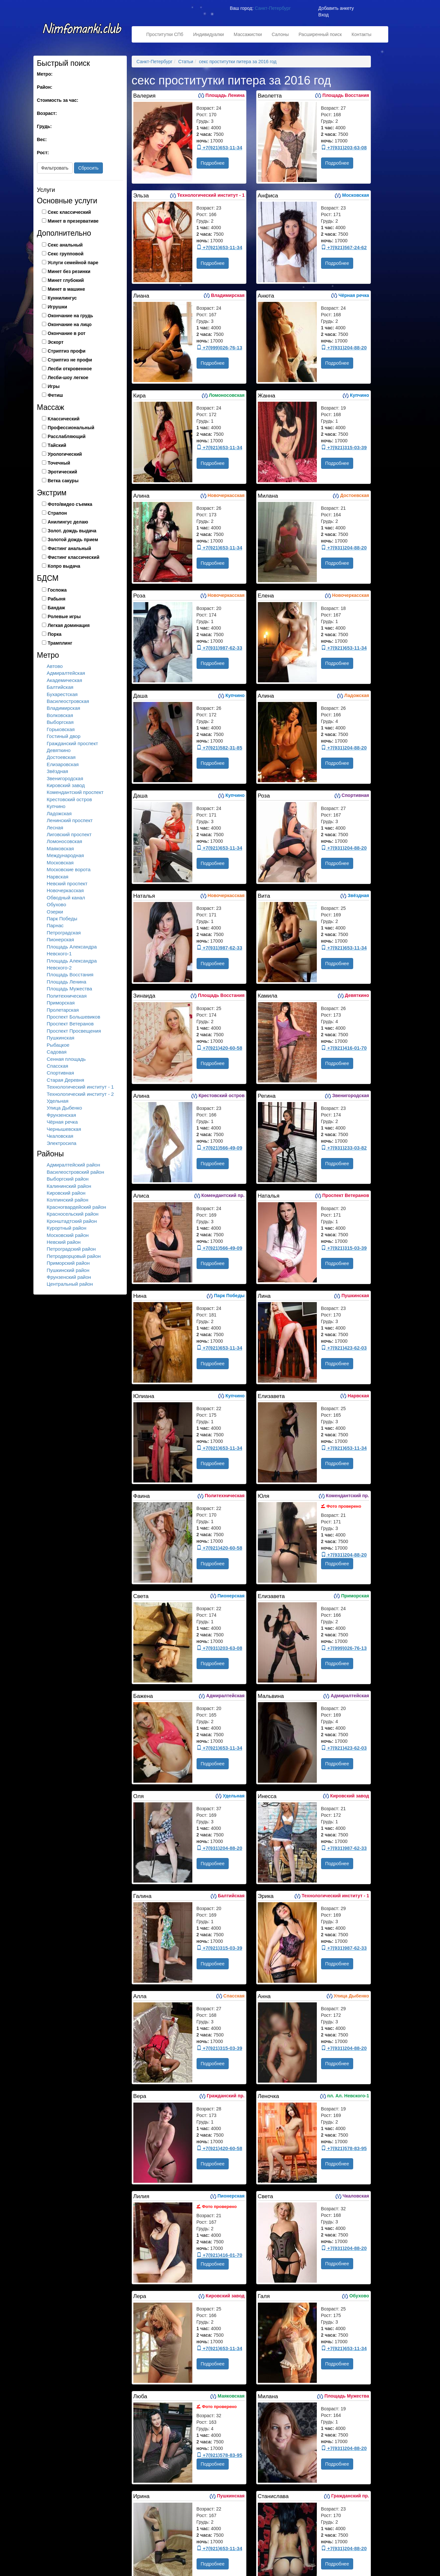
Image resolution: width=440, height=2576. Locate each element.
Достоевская (61, 757)
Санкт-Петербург (273, 8)
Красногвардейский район (76, 1207)
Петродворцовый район (74, 1256)
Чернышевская (64, 1129)
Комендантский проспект (75, 792)
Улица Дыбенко (64, 1108)
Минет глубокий (66, 280)
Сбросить (88, 168)
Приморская (61, 1002)
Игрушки (57, 306)
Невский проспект (67, 883)
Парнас (55, 925)
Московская (60, 862)
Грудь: (44, 126)
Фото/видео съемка (70, 504)
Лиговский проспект (69, 834)
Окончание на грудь (70, 315)
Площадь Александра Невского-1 (72, 950)
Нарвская (57, 876)
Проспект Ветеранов (70, 1023)
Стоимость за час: (57, 100)
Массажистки (248, 34)
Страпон (57, 513)
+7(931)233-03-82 (344, 1147)
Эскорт (56, 342)
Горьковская (61, 729)
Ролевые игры (64, 616)
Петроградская (64, 932)
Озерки (55, 911)
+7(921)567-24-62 (344, 247)
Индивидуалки (208, 34)
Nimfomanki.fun (82, 32)
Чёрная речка (62, 1122)
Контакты (361, 34)
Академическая (64, 680)
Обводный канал (66, 897)
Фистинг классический (74, 557)
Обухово (56, 904)
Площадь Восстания (70, 974)
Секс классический (69, 212)
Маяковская (60, 848)
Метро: (45, 74)
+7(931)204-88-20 (344, 347)
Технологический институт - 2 (80, 1094)
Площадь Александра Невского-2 (72, 964)
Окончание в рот (67, 333)
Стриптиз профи (67, 351)
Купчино (56, 806)
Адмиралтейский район (73, 1165)
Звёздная (57, 771)
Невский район (64, 1242)
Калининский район (69, 1186)
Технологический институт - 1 (80, 1087)
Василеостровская (68, 701)
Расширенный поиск (320, 34)
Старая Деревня (65, 1080)
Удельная (57, 1101)
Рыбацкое (58, 1045)
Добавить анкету (336, 8)
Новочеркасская (65, 890)
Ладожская (59, 813)
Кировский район (66, 1193)
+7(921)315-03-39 (344, 447)
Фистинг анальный (69, 548)
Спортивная (60, 1073)
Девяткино (59, 750)
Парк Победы (62, 918)
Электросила (62, 1143)
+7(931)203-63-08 (344, 147)
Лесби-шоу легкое (68, 377)
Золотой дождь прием (73, 539)
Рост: (43, 152)
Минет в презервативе (73, 221)
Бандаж (56, 607)
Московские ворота (69, 869)
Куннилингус (62, 298)
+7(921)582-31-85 (219, 747)
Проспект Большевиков (73, 1017)
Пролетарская (63, 1010)
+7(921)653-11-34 (219, 147)
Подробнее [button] (213, 163)
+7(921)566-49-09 (219, 1147)
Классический (64, 418)
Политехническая (67, 996)
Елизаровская (63, 764)
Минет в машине (66, 289)
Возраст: (47, 113)
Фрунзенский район (69, 1277)
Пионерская (60, 939)
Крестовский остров (69, 799)
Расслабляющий (67, 436)
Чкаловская (60, 1136)
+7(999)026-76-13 (219, 347)
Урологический (65, 454)
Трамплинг (60, 643)
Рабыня (57, 598)
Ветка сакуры (63, 480)
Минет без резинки (69, 271)
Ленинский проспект (70, 820)
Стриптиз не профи (70, 359)
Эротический (62, 471)
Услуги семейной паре (73, 262)
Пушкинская (60, 1037)
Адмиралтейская (66, 673)
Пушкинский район (68, 1270)
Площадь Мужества (69, 988)
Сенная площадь (66, 1059)
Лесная (55, 827)
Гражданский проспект (72, 743)
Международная (65, 855)
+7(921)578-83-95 (344, 2148)
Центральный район (70, 1284)
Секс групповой (66, 253)
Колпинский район (67, 1200)
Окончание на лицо (70, 324)
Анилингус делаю (68, 521)
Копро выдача (64, 566)
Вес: (42, 139)
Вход (323, 14)
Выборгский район (68, 1179)
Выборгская (60, 722)
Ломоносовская (64, 841)
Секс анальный (65, 245)
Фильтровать (54, 168)
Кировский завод (66, 785)
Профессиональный (71, 427)
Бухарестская (62, 694)
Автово (55, 666)
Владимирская (63, 708)
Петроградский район (71, 1249)
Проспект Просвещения (74, 1031)
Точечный (59, 463)
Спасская (57, 1066)
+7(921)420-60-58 (219, 1048)
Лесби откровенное (70, 368)
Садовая (57, 1052)
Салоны (280, 34)
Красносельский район (73, 1214)
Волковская (60, 715)
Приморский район (68, 1263)
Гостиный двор (64, 736)
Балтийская (60, 687)
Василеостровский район (75, 1172)
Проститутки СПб (164, 34)
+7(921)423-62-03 (344, 1348)
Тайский (57, 445)
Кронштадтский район (72, 1221)
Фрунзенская (61, 1115)
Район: (44, 87)
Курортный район (66, 1228)
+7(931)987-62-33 (219, 648)
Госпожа (57, 590)
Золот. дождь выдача (72, 530)
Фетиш (55, 395)
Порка (55, 634)
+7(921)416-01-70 (344, 1048)
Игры (54, 386)
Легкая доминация (69, 625)
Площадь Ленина (66, 981)
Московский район (68, 1235)
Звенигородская (65, 778)
